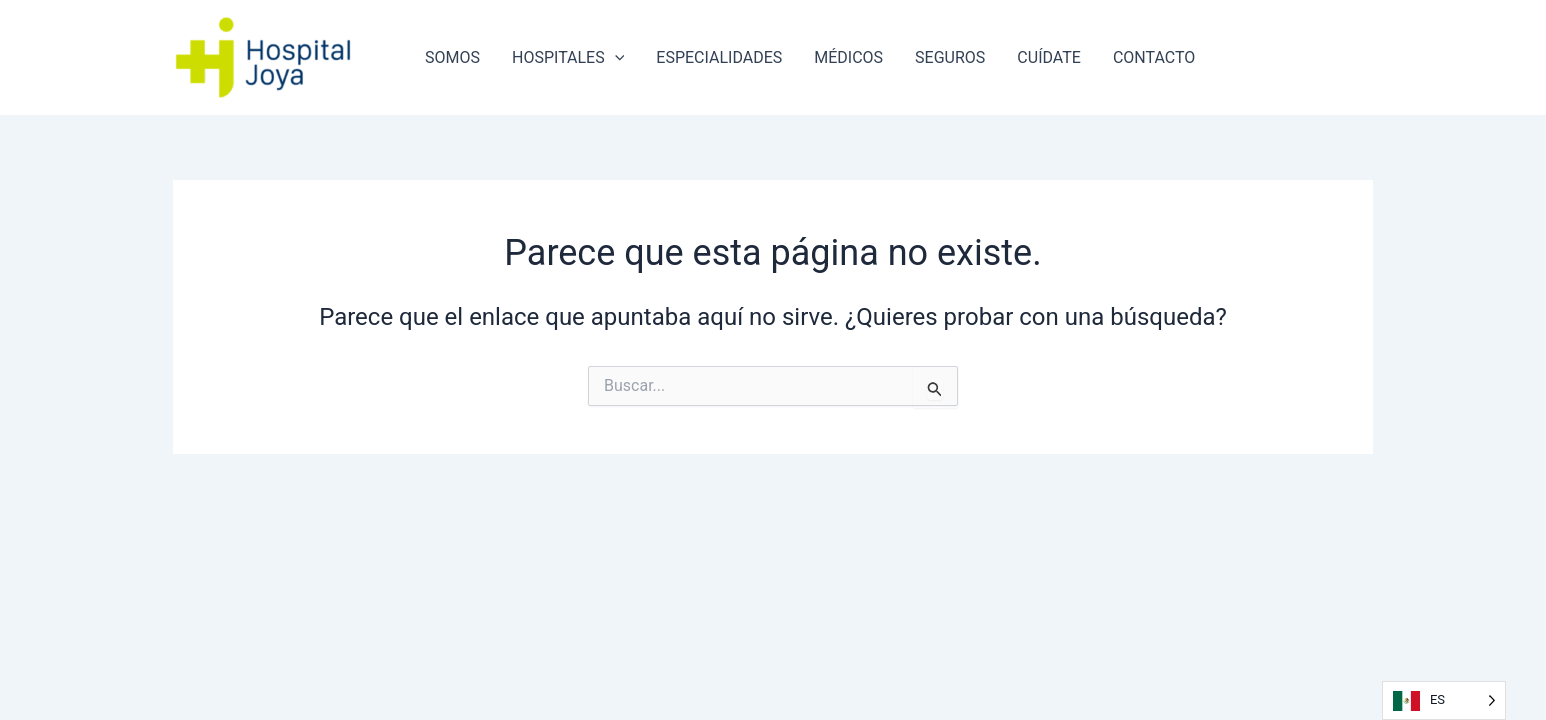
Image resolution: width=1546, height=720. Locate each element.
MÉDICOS (848, 57)
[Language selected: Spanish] (1444, 700)
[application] (615, 58)
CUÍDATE (1049, 57)
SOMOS (452, 57)
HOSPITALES (568, 58)
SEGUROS (950, 57)
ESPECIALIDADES (719, 57)
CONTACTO (1154, 57)
